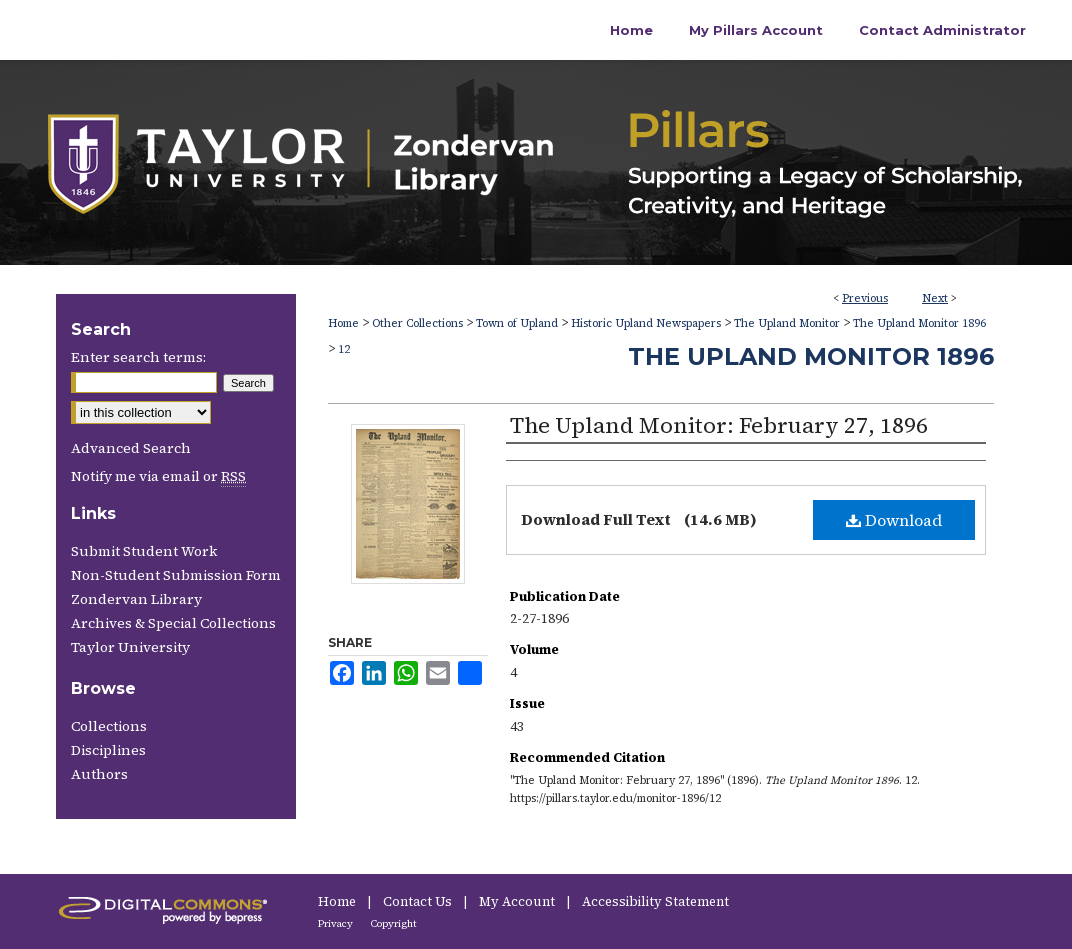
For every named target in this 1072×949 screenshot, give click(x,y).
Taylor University (130, 647)
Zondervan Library (136, 599)
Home (343, 323)
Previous (865, 298)
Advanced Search (131, 448)
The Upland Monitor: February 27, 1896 (719, 425)
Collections (109, 726)
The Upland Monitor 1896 (919, 323)
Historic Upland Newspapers (646, 323)
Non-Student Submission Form (176, 575)
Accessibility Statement (655, 901)
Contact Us (419, 901)
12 (344, 349)
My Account (518, 901)
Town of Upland (517, 323)
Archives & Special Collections (173, 623)
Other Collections (417, 323)
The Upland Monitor (787, 323)
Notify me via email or (158, 476)
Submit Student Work (144, 551)
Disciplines (108, 750)
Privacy (336, 923)
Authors (99, 774)
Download (894, 520)
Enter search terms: (138, 357)
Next (935, 298)
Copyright (394, 923)
